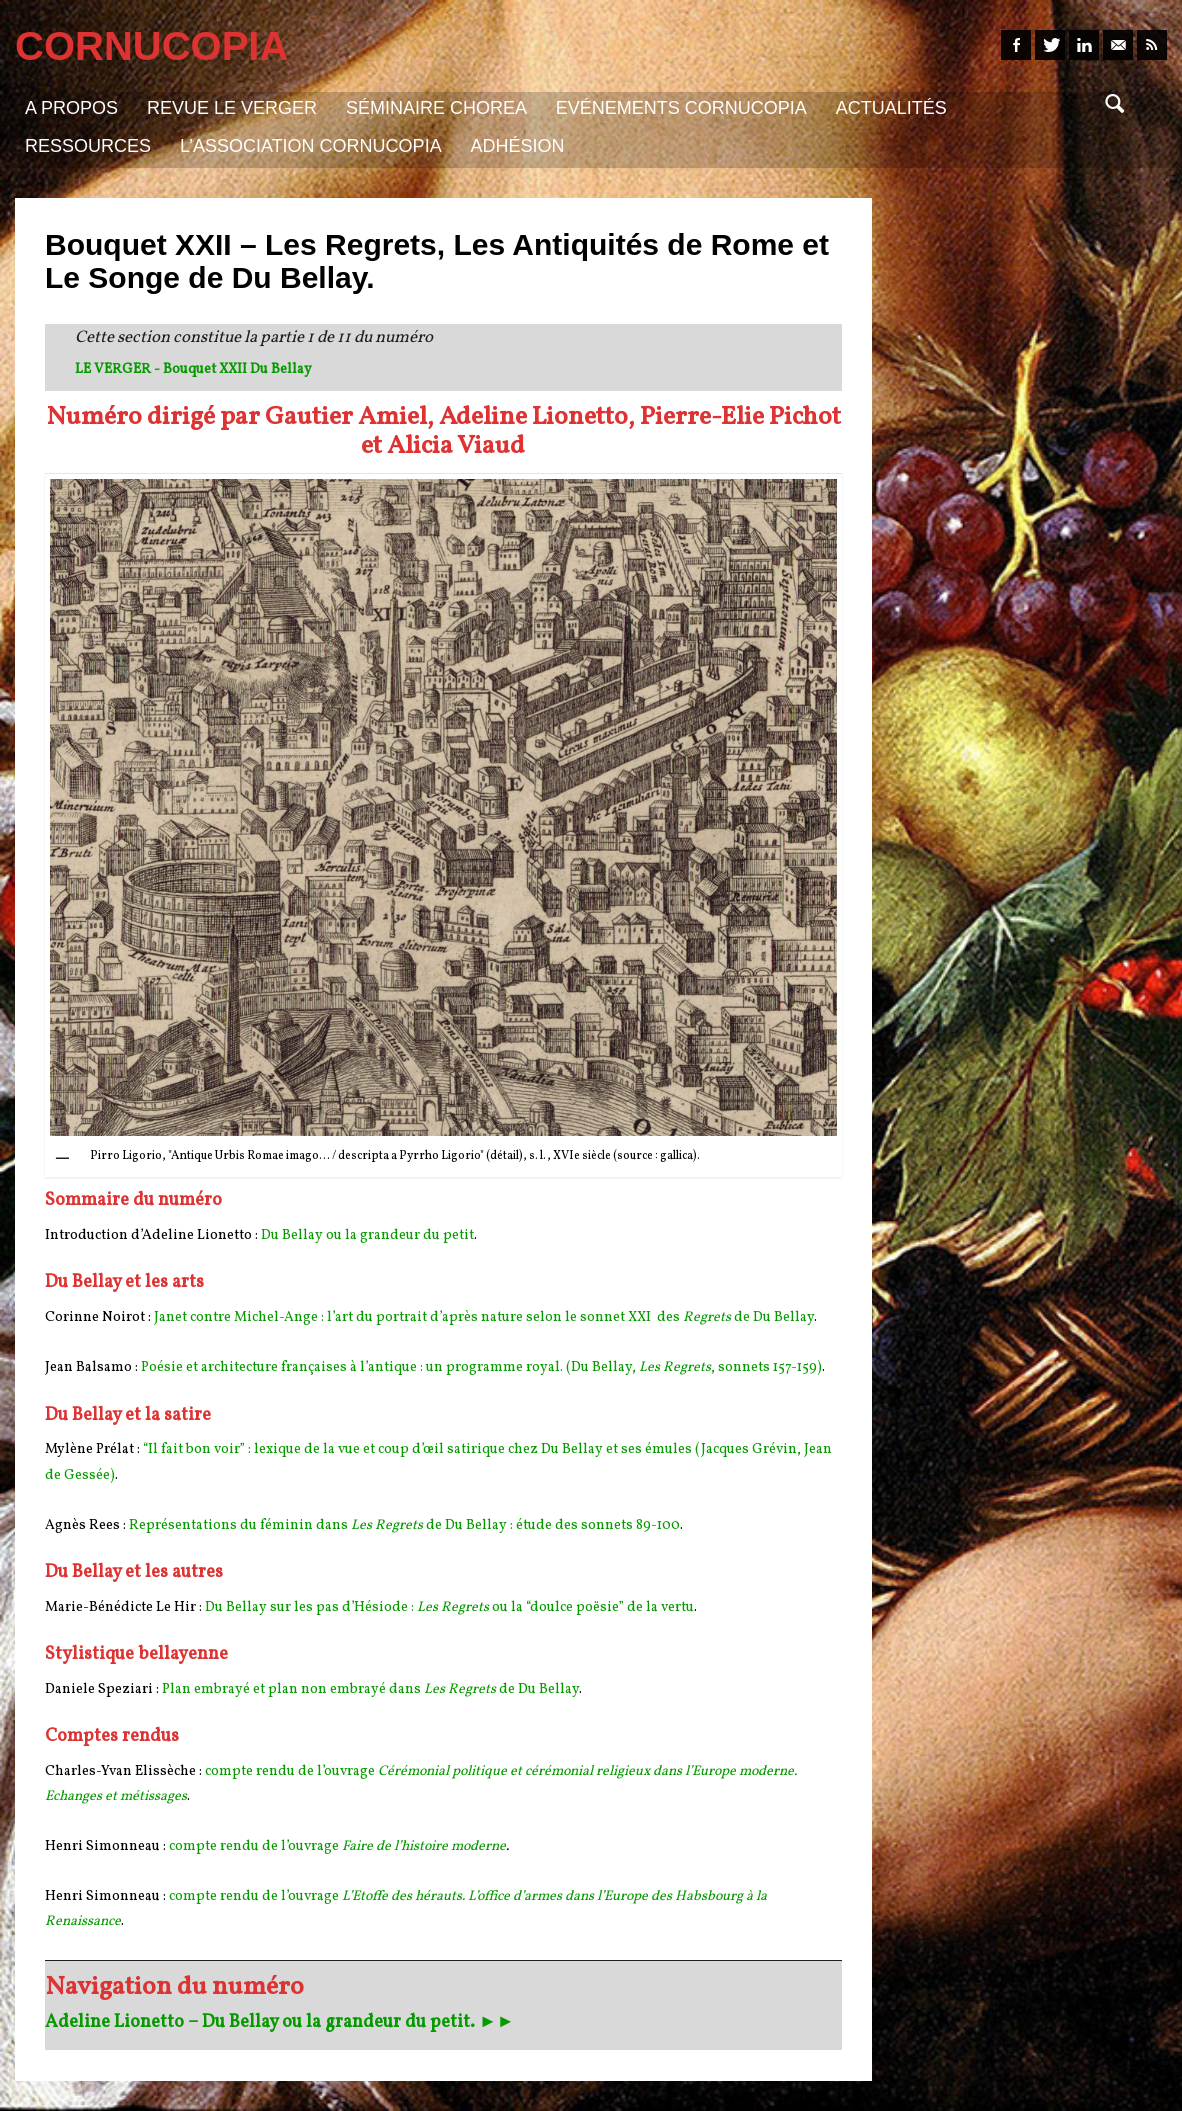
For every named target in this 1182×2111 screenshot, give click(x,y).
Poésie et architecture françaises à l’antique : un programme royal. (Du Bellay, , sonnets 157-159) (481, 1367)
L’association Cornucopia (311, 146)
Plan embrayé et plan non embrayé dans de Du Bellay (370, 1689)
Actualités (891, 108)
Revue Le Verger (232, 108)
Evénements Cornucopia (681, 108)
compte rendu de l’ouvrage (255, 1846)
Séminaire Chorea (436, 108)
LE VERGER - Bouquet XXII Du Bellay (193, 369)
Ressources (88, 146)
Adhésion (518, 146)
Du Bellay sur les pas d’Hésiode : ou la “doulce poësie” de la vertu (449, 1607)
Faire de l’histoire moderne (424, 1846)
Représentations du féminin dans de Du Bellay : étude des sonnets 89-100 (404, 1525)
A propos (71, 108)
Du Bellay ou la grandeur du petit (367, 1235)
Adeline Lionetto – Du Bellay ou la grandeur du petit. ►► (280, 2022)
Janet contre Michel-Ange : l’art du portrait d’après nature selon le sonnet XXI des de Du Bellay (484, 1317)
